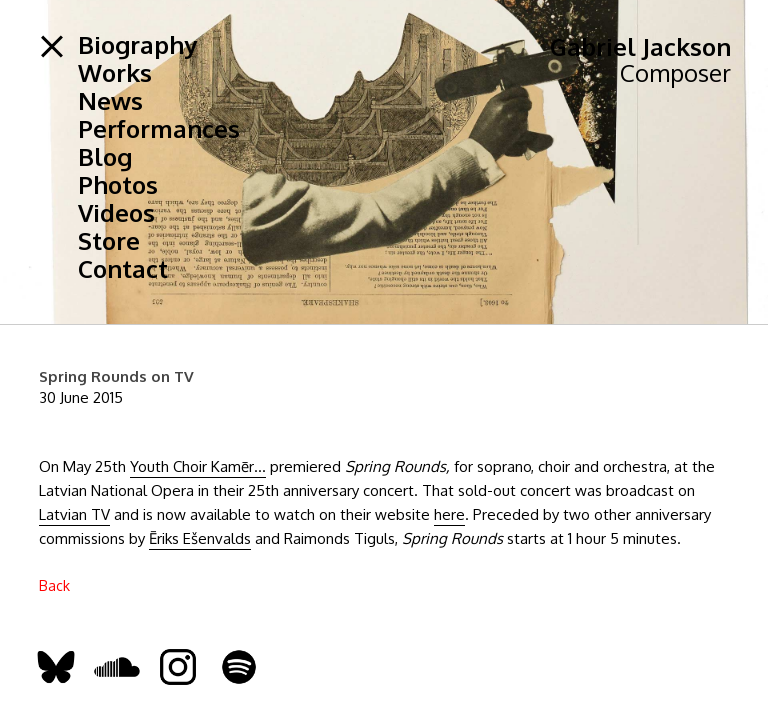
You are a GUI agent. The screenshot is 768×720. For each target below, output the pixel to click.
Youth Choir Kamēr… (198, 466)
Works (115, 73)
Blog (105, 157)
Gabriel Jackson (640, 46)
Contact (123, 269)
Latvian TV (74, 514)
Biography (137, 45)
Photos (118, 185)
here (449, 514)
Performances (159, 129)
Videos (116, 213)
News (110, 101)
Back (54, 585)
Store (109, 241)
